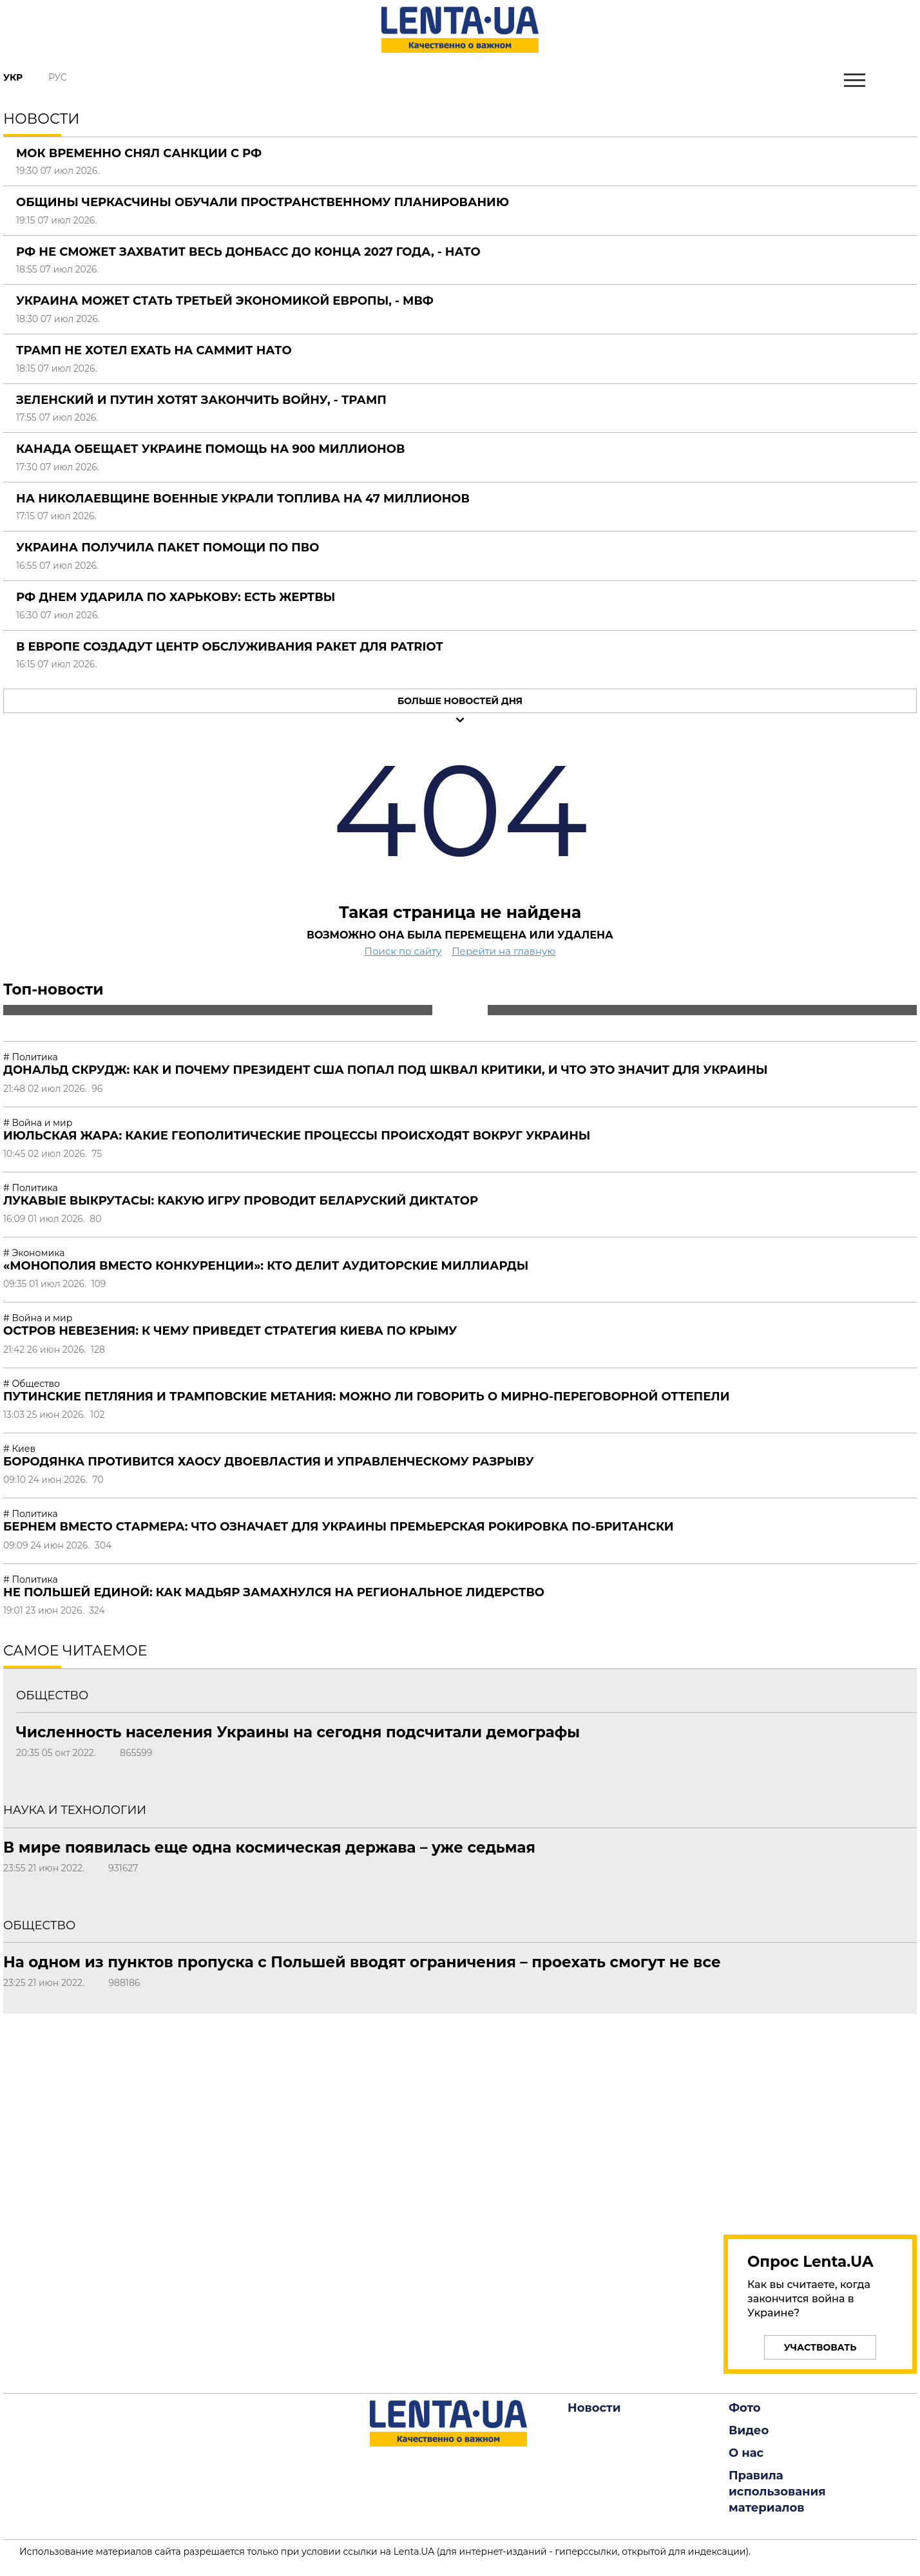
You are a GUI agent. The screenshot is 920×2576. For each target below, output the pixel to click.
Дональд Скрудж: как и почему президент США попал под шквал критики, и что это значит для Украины (385, 1070)
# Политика (30, 1057)
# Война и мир (37, 1123)
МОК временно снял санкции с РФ (139, 153)
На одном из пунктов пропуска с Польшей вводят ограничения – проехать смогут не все (362, 1962)
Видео (749, 2430)
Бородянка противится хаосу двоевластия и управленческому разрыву (268, 1462)
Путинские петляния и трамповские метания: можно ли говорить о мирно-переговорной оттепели (366, 1396)
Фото (745, 2408)
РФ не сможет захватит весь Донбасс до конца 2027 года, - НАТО (248, 252)
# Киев (19, 1449)
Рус (57, 77)
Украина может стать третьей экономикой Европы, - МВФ (225, 301)
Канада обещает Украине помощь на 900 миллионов (210, 449)
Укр (13, 77)
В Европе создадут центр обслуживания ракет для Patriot (229, 647)
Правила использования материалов (777, 2491)
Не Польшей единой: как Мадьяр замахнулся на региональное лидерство (273, 1592)
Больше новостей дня (460, 701)
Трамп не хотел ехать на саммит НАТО (154, 350)
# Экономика (33, 1253)
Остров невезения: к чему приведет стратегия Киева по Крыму (230, 1331)
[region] (820, 2117)
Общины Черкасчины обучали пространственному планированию (262, 202)
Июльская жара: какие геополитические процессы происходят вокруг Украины (296, 1136)
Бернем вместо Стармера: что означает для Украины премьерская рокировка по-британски (338, 1527)
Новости (594, 2408)
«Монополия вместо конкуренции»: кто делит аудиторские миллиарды (265, 1266)
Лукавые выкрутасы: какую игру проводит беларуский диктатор (240, 1201)
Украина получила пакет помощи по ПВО (167, 547)
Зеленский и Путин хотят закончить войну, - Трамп (201, 400)
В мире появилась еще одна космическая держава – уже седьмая (269, 1847)
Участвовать (820, 2347)
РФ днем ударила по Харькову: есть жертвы (175, 597)
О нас (746, 2453)
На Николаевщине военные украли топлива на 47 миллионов (243, 498)
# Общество (31, 1383)
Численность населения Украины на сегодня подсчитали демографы (298, 1732)
